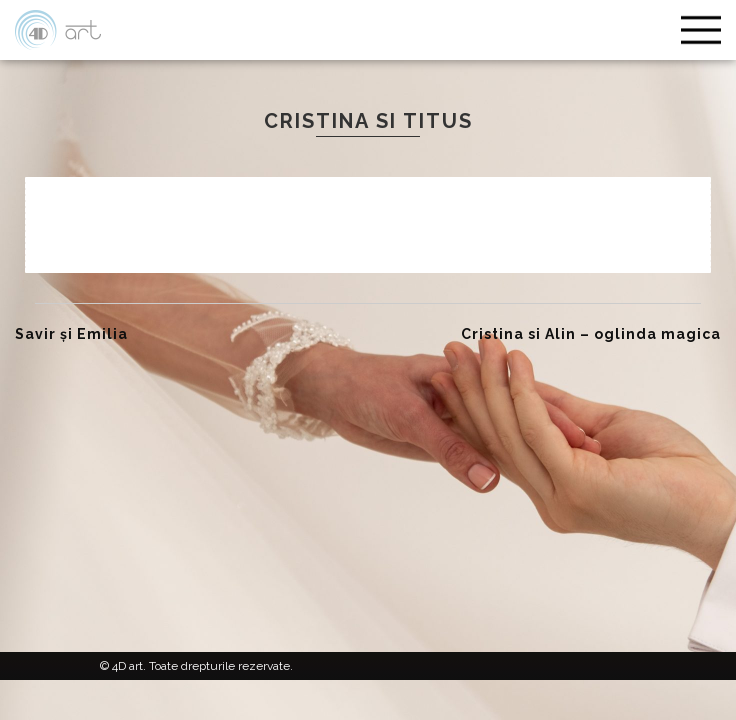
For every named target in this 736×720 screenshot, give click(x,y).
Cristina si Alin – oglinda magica (591, 334)
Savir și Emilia (71, 334)
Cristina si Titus (368, 121)
